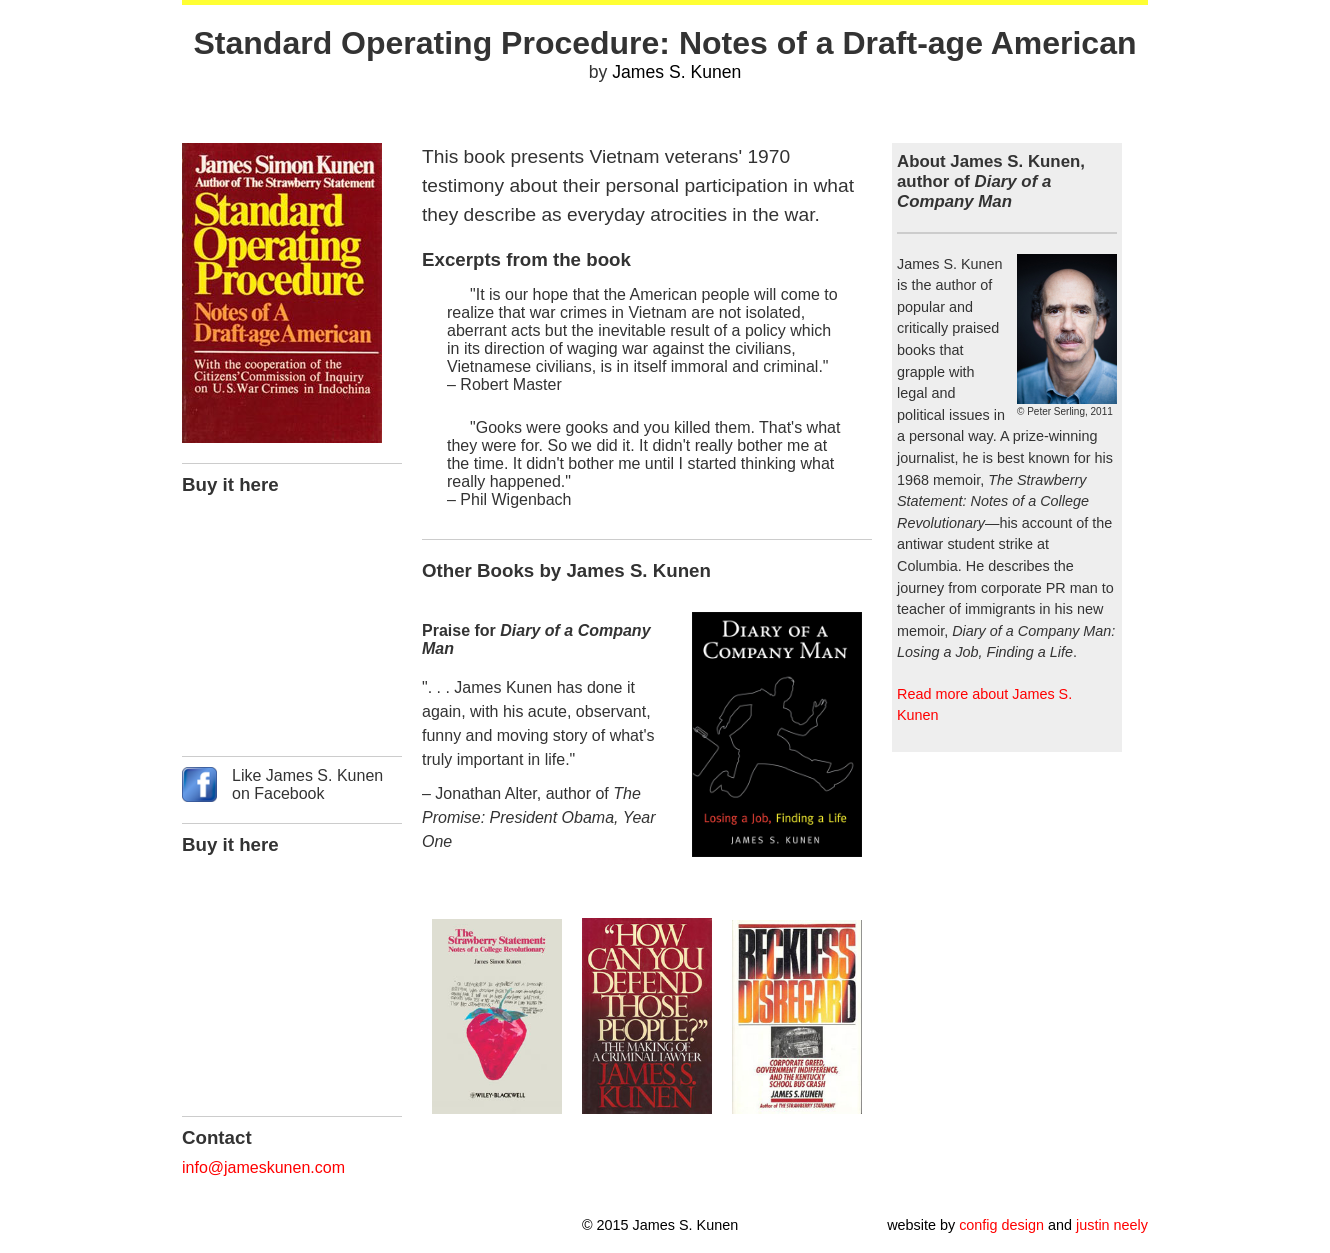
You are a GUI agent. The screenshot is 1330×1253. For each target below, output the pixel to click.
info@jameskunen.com (263, 1167)
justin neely (1112, 1225)
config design (1001, 1225)
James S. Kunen (676, 72)
